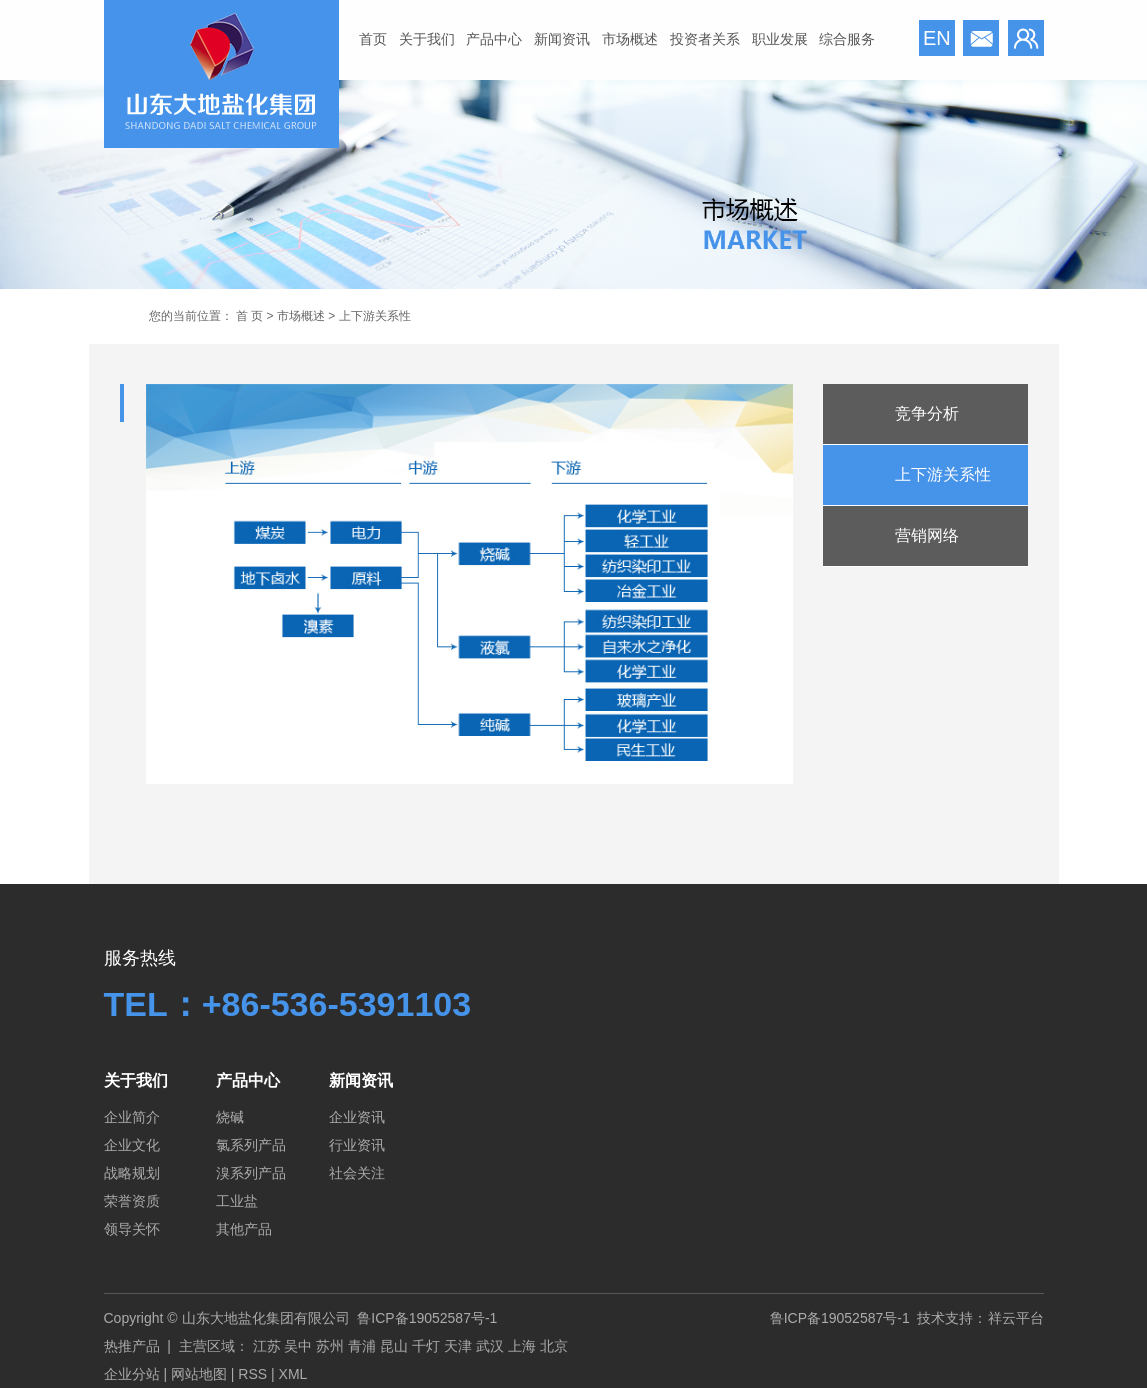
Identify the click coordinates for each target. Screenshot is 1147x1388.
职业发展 (780, 39)
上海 (522, 1346)
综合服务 (847, 39)
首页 (373, 39)
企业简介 (132, 1117)
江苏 (267, 1346)
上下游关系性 (943, 474)
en (937, 38)
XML (293, 1374)
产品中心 (494, 39)
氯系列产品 (251, 1145)
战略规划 (132, 1173)
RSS (252, 1374)
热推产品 (132, 1346)
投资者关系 (705, 39)
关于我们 (427, 39)
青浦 (362, 1346)
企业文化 (132, 1145)
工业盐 (237, 1201)
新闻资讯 (562, 39)
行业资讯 (357, 1145)
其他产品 (244, 1229)
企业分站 (132, 1374)
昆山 (394, 1346)
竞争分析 (927, 413)
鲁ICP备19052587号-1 (427, 1318)
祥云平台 (1016, 1318)
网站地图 (199, 1374)
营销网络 (927, 535)
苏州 (330, 1346)
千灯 (426, 1346)
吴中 (298, 1346)
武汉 (490, 1346)
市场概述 (630, 39)
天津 (458, 1346)
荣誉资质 (132, 1201)
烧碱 (230, 1117)
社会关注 (357, 1173)
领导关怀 (132, 1229)
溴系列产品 (251, 1173)
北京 (554, 1346)
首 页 (249, 316)
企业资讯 (357, 1117)
